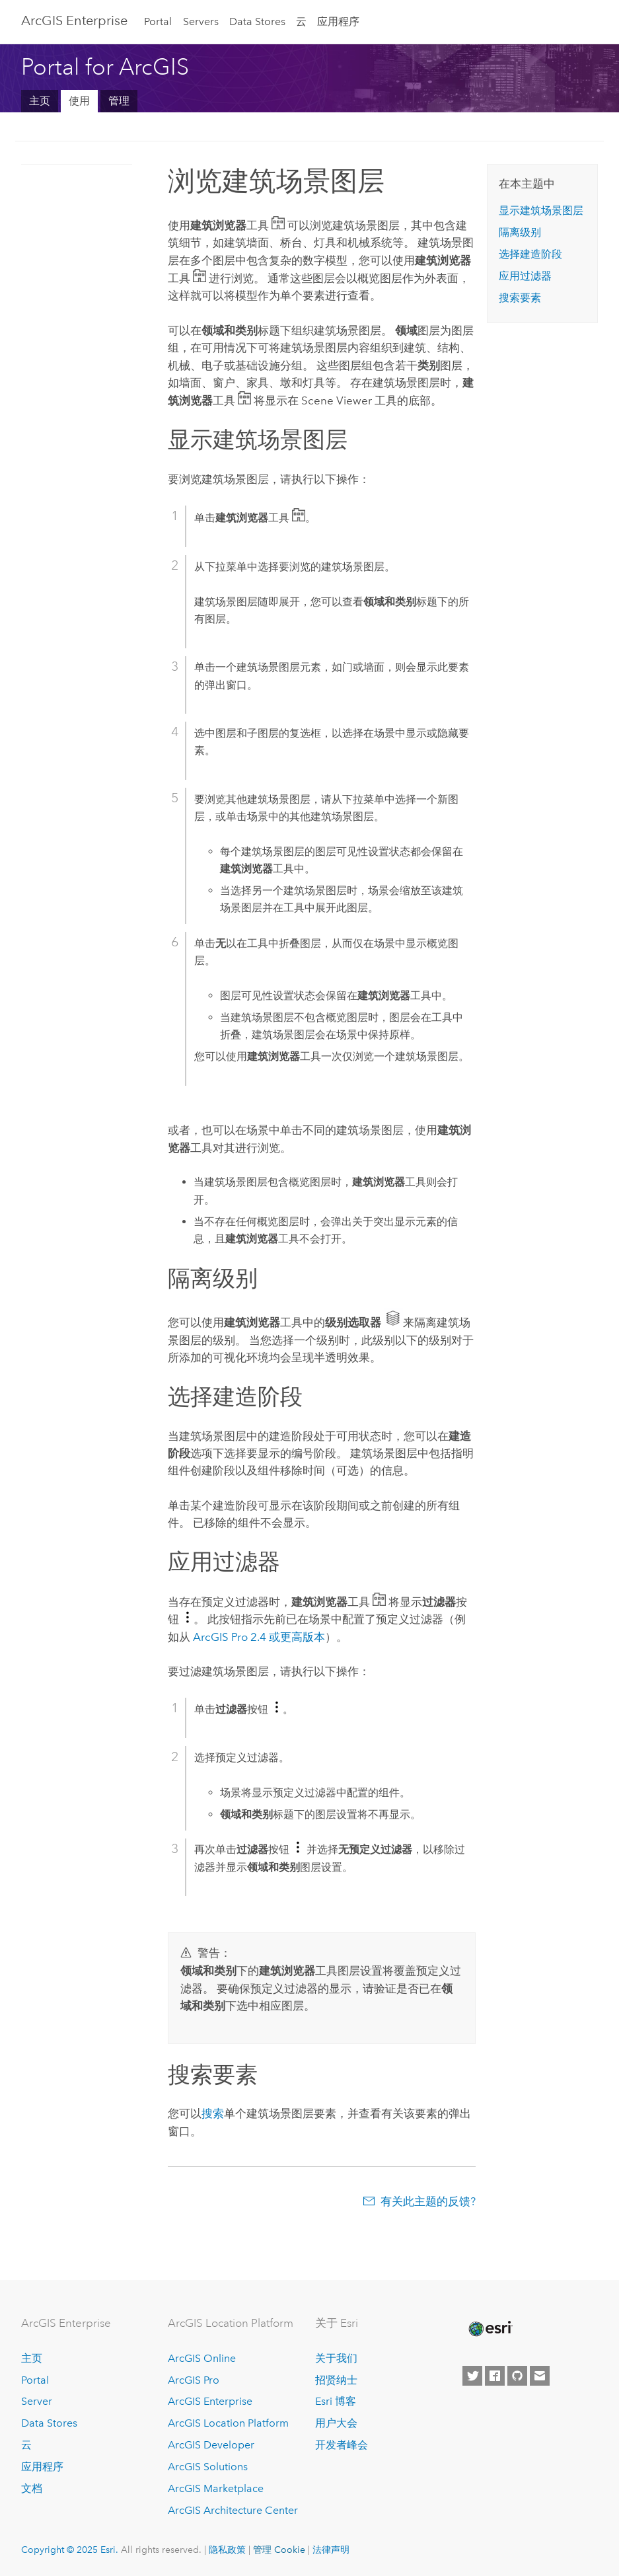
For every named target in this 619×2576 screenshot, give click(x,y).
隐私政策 (227, 2549)
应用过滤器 (525, 276)
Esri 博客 (335, 2401)
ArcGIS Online (202, 2358)
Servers (201, 21)
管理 (118, 101)
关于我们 (336, 2358)
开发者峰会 (341, 2445)
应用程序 (338, 21)
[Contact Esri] (540, 2376)
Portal (158, 21)
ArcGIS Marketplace (216, 2488)
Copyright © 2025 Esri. (69, 2549)
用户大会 (336, 2423)
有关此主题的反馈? (428, 2201)
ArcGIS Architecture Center (233, 2510)
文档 (31, 2488)
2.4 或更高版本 (259, 1637)
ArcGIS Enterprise (74, 20)
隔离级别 (520, 232)
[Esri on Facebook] (495, 2376)
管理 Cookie (279, 2549)
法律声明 (330, 2549)
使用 (79, 101)
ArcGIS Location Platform (228, 2423)
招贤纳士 (336, 2380)
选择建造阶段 (530, 254)
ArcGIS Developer (211, 2445)
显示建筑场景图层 (541, 210)
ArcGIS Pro (193, 2380)
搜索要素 (520, 297)
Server (36, 2401)
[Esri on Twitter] (472, 2376)
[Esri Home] (489, 2329)
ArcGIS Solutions (208, 2466)
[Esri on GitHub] (517, 2376)
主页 (39, 101)
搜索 (212, 2113)
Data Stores (257, 21)
